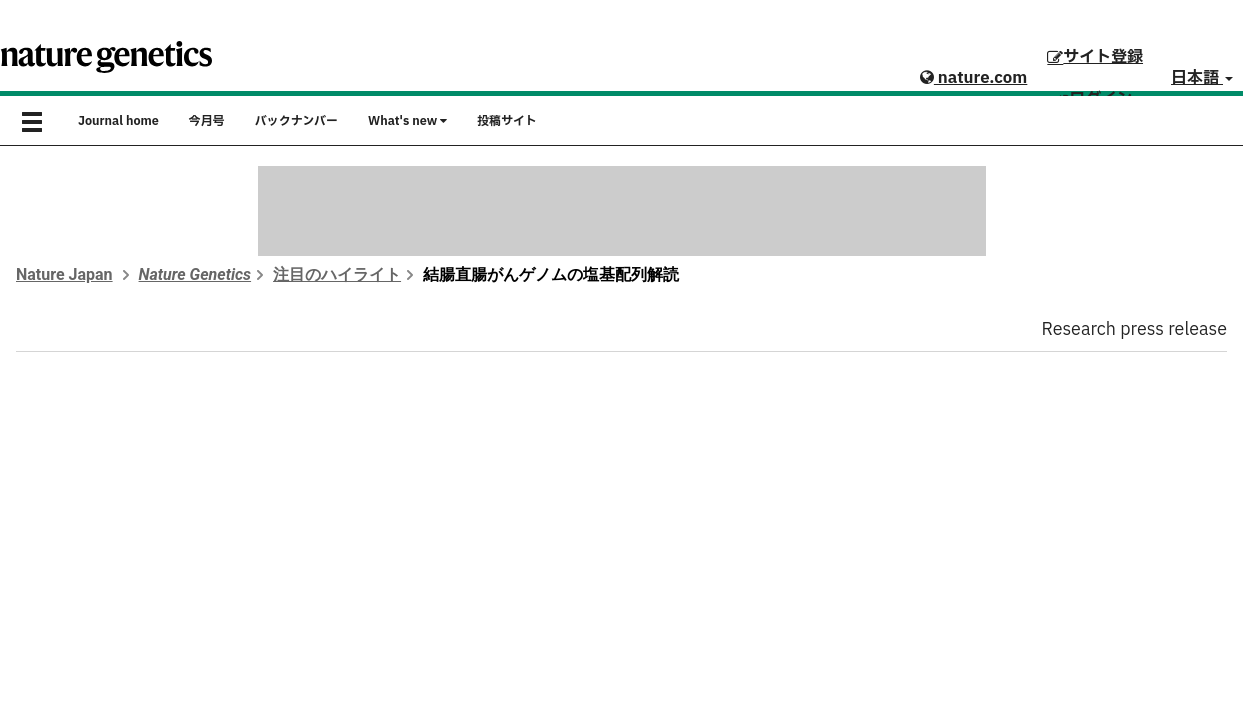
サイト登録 (1095, 57)
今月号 (207, 121)
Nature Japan (64, 274)
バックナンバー (296, 121)
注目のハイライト (337, 274)
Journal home (118, 121)
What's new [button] (407, 121)
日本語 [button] (1202, 78)
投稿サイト (507, 121)
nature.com (973, 78)
